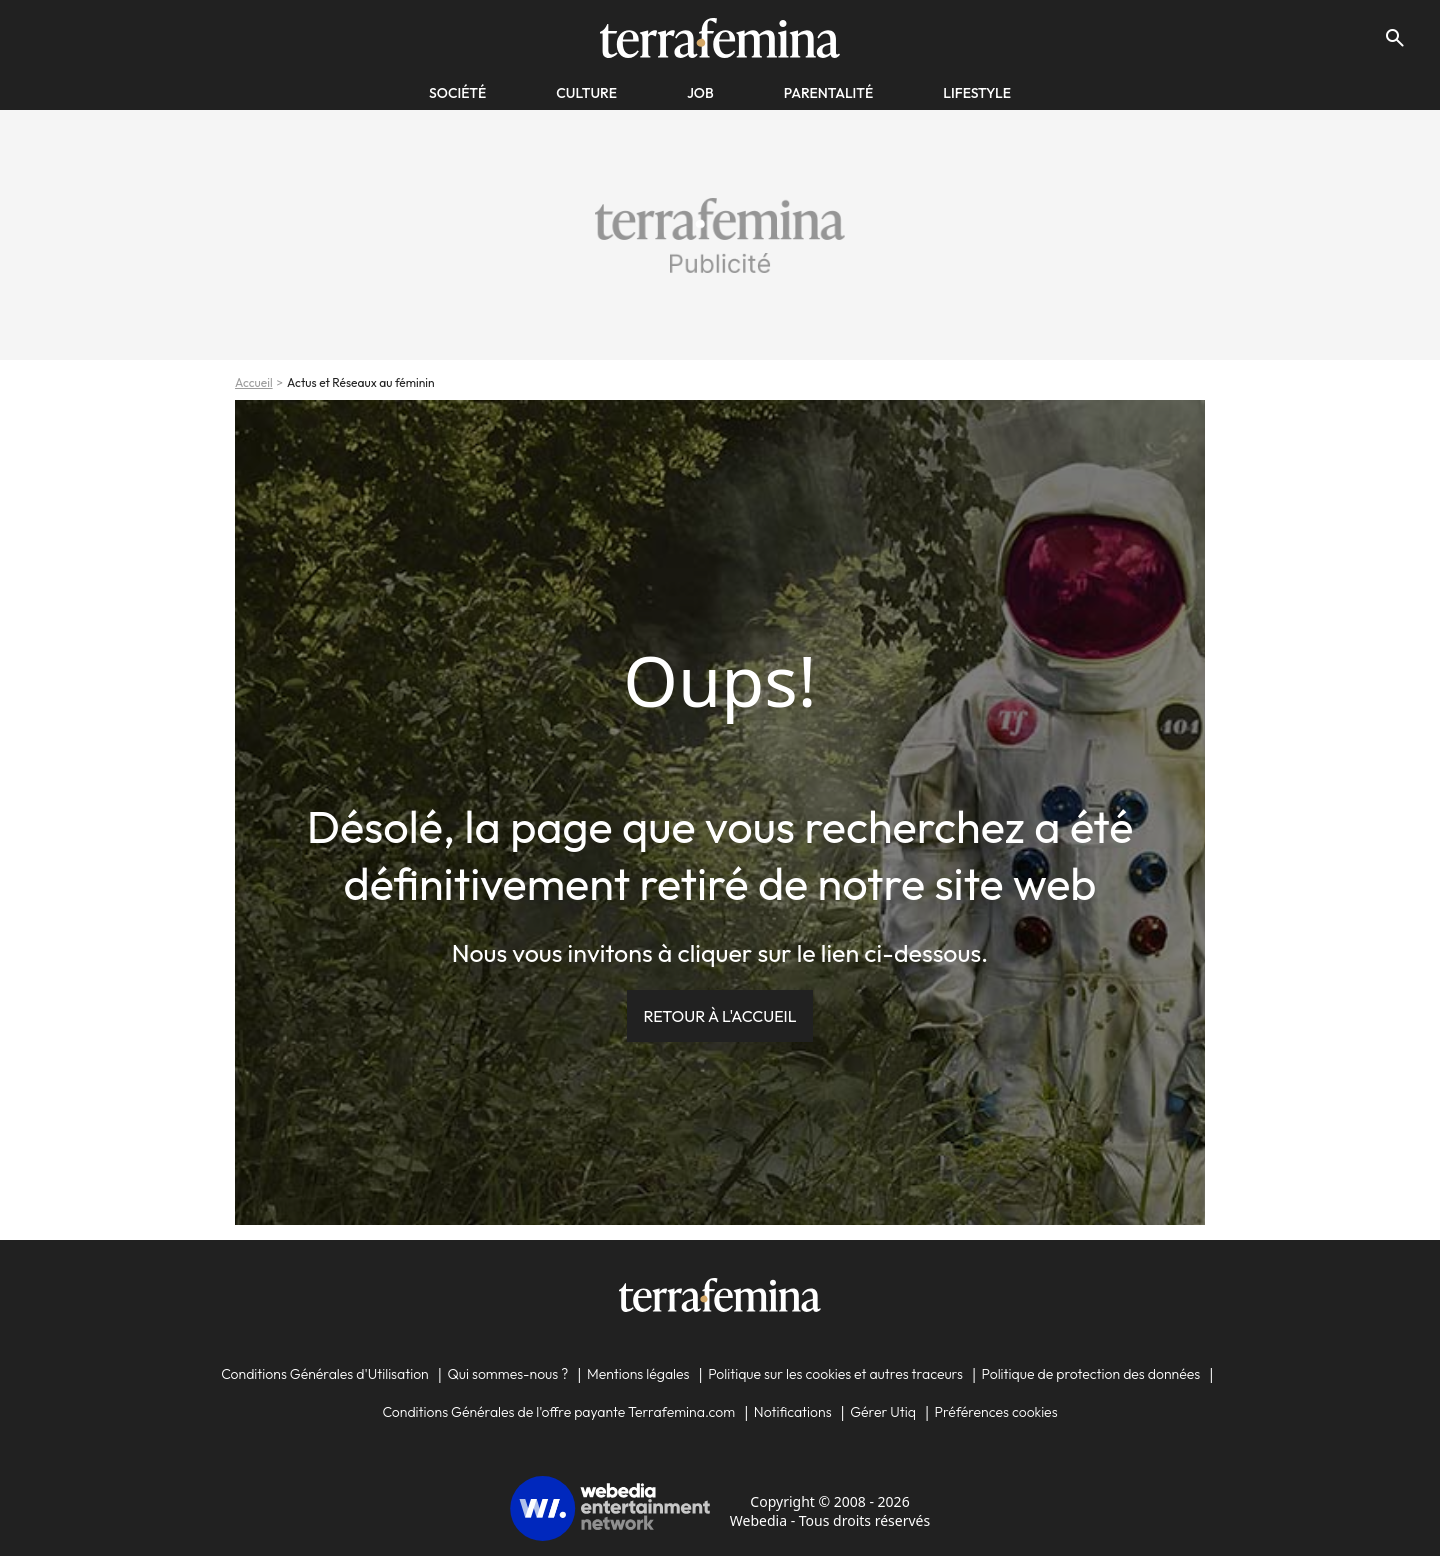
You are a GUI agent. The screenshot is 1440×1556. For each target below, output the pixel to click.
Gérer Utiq (883, 1412)
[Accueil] (719, 38)
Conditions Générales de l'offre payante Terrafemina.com (558, 1412)
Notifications (793, 1412)
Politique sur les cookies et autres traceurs (835, 1374)
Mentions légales (638, 1374)
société (457, 93)
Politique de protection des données (1091, 1374)
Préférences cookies (996, 1412)
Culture (586, 93)
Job (700, 93)
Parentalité (829, 93)
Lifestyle (977, 93)
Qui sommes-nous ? (507, 1374)
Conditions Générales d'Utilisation (325, 1374)
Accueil (254, 382)
